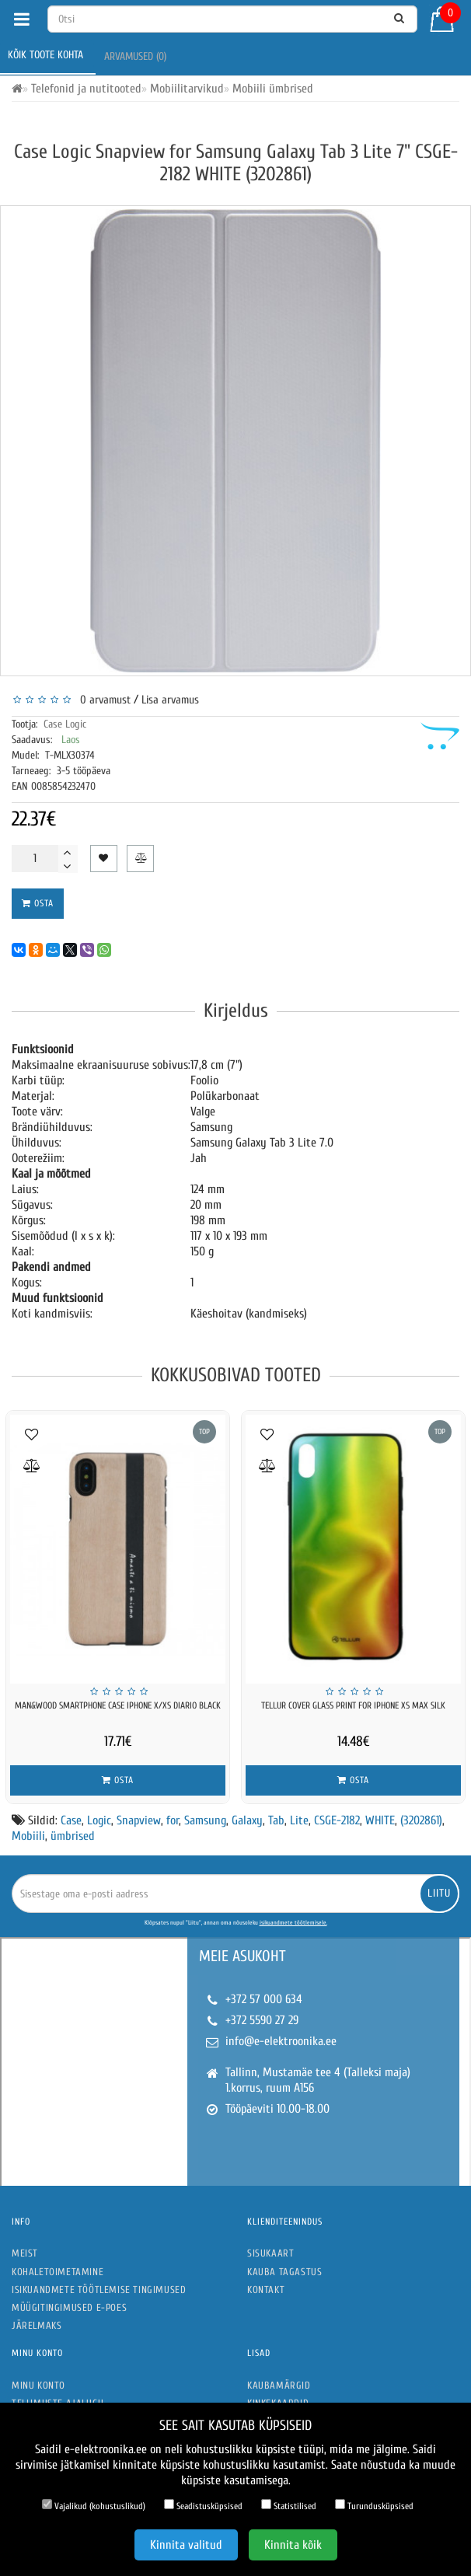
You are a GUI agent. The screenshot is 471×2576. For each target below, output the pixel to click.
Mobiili (28, 1836)
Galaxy (247, 1820)
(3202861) (421, 1820)
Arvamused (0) (136, 56)
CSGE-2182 (337, 1820)
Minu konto (38, 2385)
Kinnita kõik (293, 2545)
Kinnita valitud (186, 2545)
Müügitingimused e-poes (69, 2307)
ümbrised (73, 1836)
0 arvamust (102, 700)
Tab (276, 1820)
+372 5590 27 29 (261, 2020)
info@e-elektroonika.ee (281, 2041)
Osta (38, 903)
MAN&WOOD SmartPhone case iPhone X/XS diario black (118, 1705)
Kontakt (265, 2289)
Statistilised (288, 2505)
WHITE (380, 1820)
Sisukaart (270, 2253)
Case (71, 1820)
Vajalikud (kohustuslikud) (93, 2505)
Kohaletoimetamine (57, 2272)
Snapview (139, 1820)
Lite (299, 1820)
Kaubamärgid (279, 2385)
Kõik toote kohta (47, 54)
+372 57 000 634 (263, 1999)
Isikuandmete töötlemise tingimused (99, 2289)
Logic (99, 1820)
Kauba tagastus (284, 2272)
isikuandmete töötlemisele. (293, 1922)
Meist (25, 2253)
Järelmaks (36, 2325)
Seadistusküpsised (203, 2505)
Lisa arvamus (170, 700)
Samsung (205, 1820)
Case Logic (65, 724)
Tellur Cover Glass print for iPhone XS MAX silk (353, 1705)
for (172, 1820)
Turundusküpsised (374, 2505)
